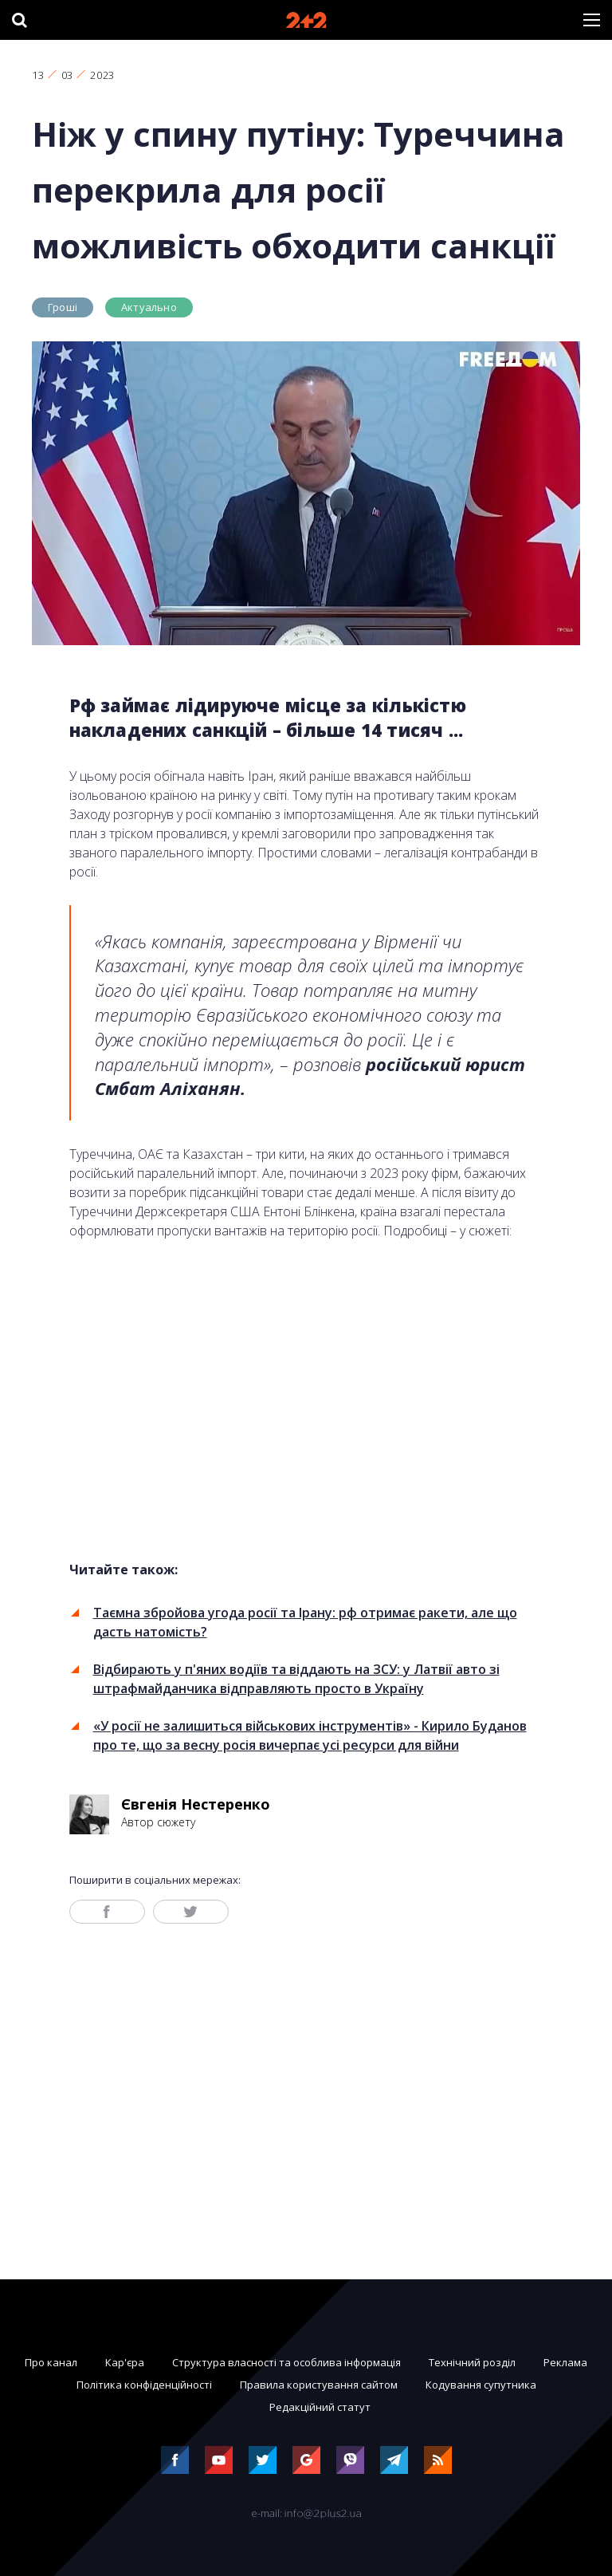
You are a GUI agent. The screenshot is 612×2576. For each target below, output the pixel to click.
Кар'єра (124, 2362)
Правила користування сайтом (319, 2384)
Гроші (62, 307)
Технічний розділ (472, 2362)
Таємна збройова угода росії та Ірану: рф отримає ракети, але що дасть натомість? (305, 1622)
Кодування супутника (481, 2384)
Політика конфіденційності (144, 2384)
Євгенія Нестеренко (195, 1804)
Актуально (149, 307)
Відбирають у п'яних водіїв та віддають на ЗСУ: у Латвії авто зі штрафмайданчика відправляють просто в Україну (296, 1678)
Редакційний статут (320, 2407)
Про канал (51, 2362)
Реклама (565, 2362)
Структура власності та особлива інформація (286, 2362)
